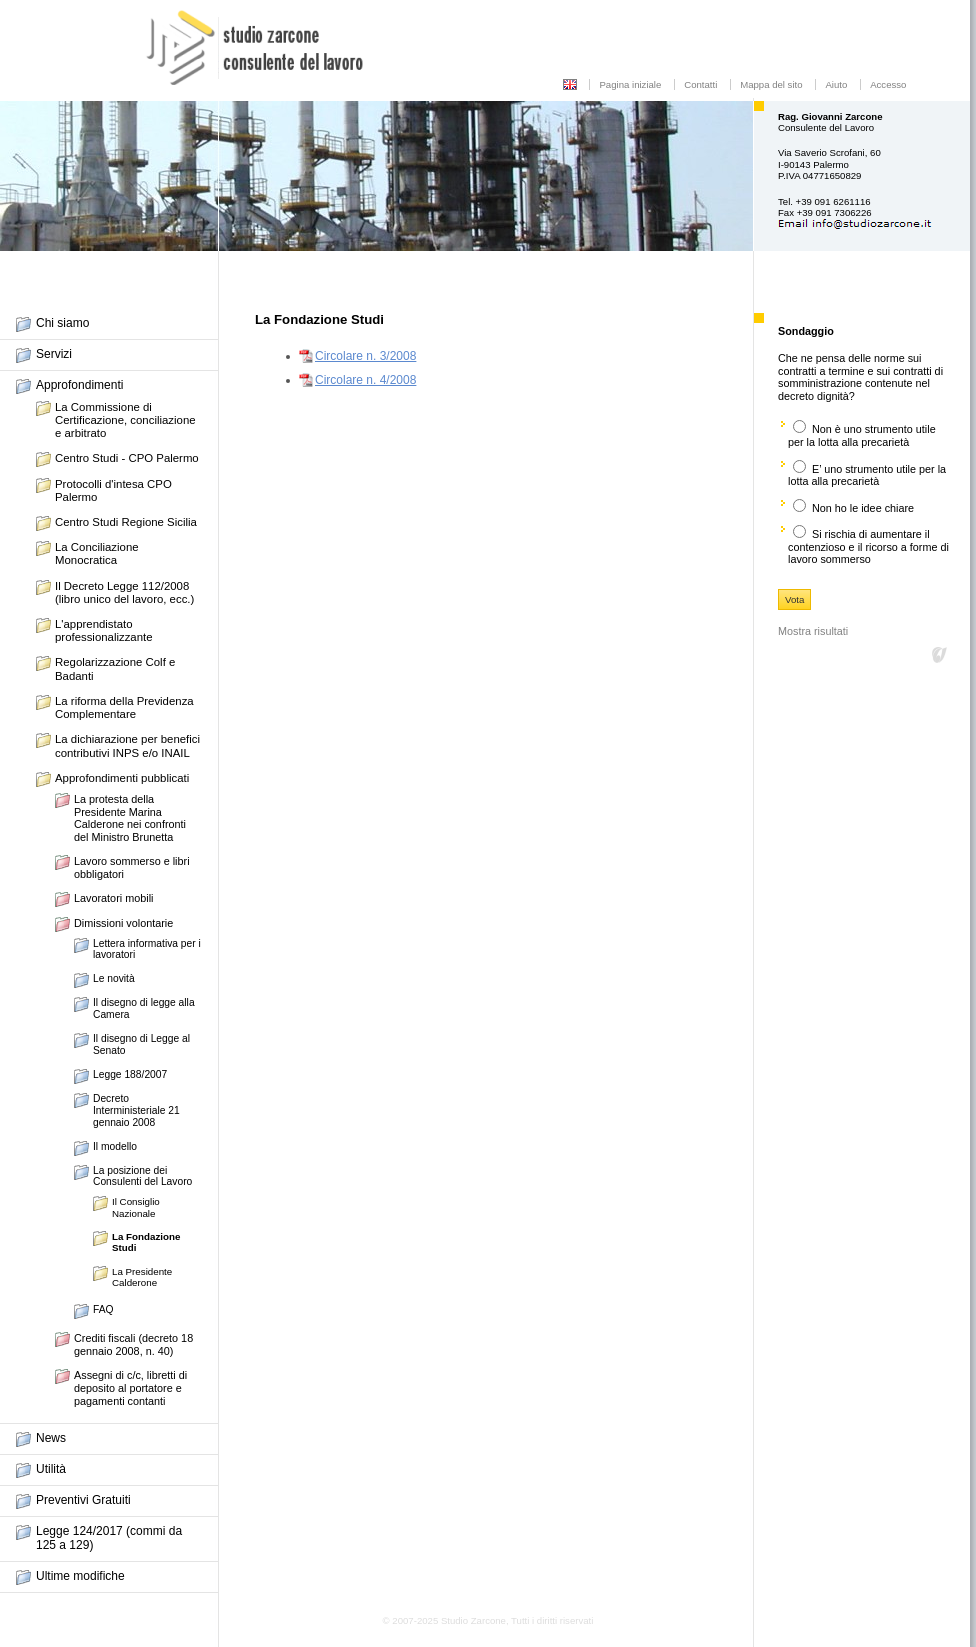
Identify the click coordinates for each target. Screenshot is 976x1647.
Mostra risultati (813, 631)
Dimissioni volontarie (123, 923)
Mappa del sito (771, 84)
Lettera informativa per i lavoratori (147, 949)
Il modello (115, 1146)
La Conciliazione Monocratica (97, 553)
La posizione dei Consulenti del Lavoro (142, 1176)
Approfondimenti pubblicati (122, 778)
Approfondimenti (79, 385)
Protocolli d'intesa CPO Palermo (113, 490)
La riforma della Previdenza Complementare (124, 707)
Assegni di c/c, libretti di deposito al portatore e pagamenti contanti (130, 1387)
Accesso (888, 84)
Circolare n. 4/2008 (365, 380)
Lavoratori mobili (113, 898)
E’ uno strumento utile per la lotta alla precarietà (867, 475)
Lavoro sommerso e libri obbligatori (132, 867)
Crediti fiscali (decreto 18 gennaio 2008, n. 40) (133, 1344)
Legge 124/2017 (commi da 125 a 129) (109, 1538)
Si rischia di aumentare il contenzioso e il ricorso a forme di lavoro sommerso (868, 546)
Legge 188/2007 (130, 1074)
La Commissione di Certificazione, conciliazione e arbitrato (125, 420)
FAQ (103, 1309)
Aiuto (836, 84)
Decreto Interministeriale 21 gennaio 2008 (136, 1110)
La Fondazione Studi (146, 1242)
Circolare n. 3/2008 (365, 356)
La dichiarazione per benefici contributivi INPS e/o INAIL (127, 745)
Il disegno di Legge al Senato (141, 1044)
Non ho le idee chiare (863, 508)
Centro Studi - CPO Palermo (127, 458)
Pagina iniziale (630, 84)
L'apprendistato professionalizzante (104, 630)
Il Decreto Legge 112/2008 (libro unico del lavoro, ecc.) (124, 592)
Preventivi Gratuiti (83, 1500)
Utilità (51, 1469)
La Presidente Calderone (142, 1277)
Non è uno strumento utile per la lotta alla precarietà (862, 435)
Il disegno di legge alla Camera (144, 1008)
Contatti (700, 84)
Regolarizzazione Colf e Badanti (115, 668)
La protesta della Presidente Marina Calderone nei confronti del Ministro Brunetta (130, 818)
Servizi (54, 354)
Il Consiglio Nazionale (136, 1207)
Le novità (114, 978)
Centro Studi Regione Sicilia (126, 522)
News (51, 1438)
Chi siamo (62, 323)
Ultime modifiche (80, 1576)
